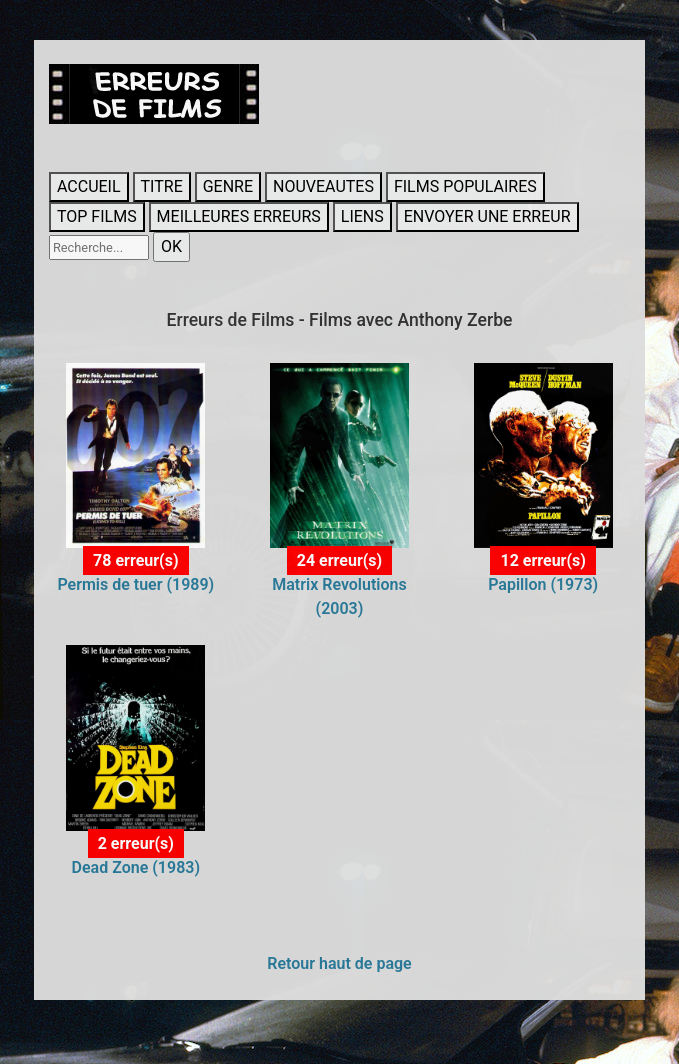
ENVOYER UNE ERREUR (487, 216)
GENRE (228, 186)
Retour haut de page (339, 963)
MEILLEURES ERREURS (239, 216)
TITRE (162, 186)
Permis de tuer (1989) (135, 584)
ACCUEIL (89, 186)
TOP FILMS (97, 216)
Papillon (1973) (543, 584)
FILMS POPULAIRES (465, 186)
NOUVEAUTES (323, 186)
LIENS (362, 216)
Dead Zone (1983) (136, 867)
